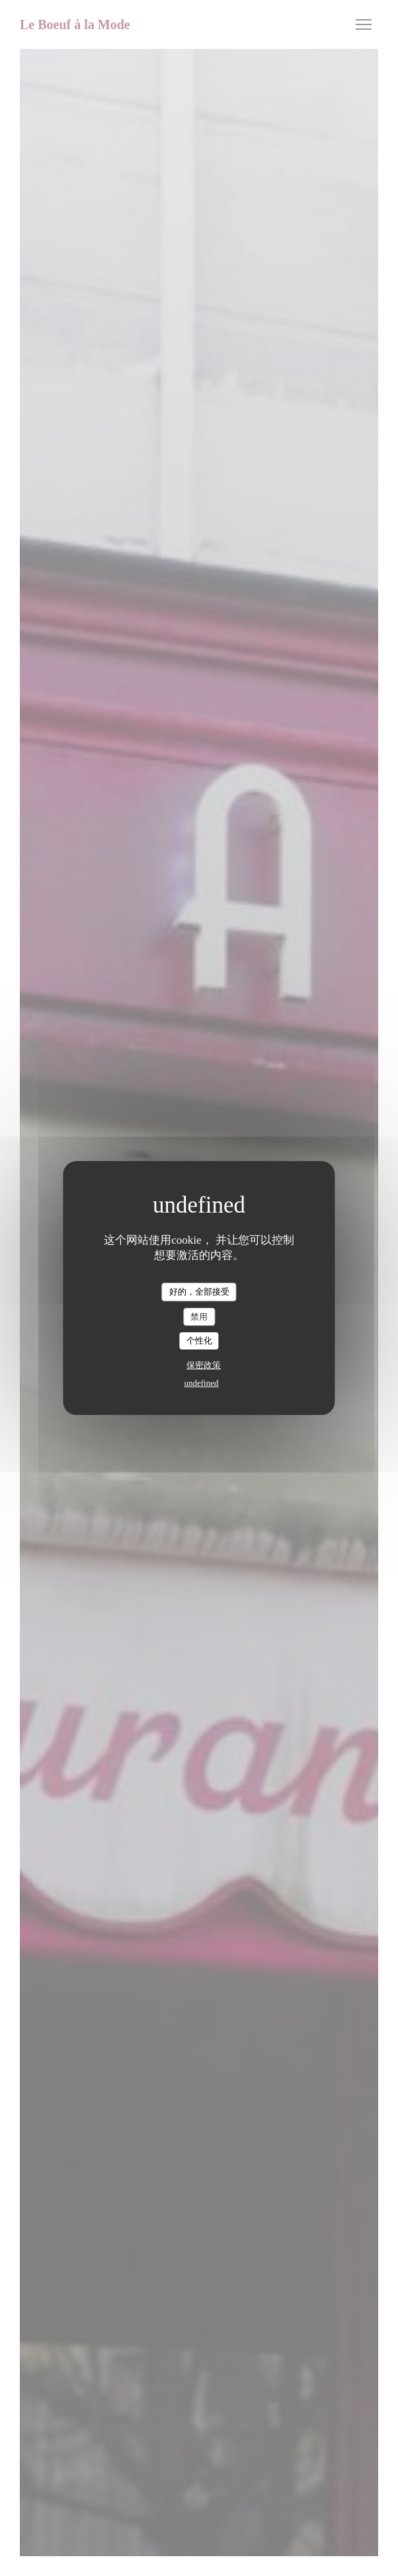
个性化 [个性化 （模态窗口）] (199, 1341)
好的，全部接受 (199, 1292)
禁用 (199, 1317)
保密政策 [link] (203, 1365)
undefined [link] (201, 1383)
